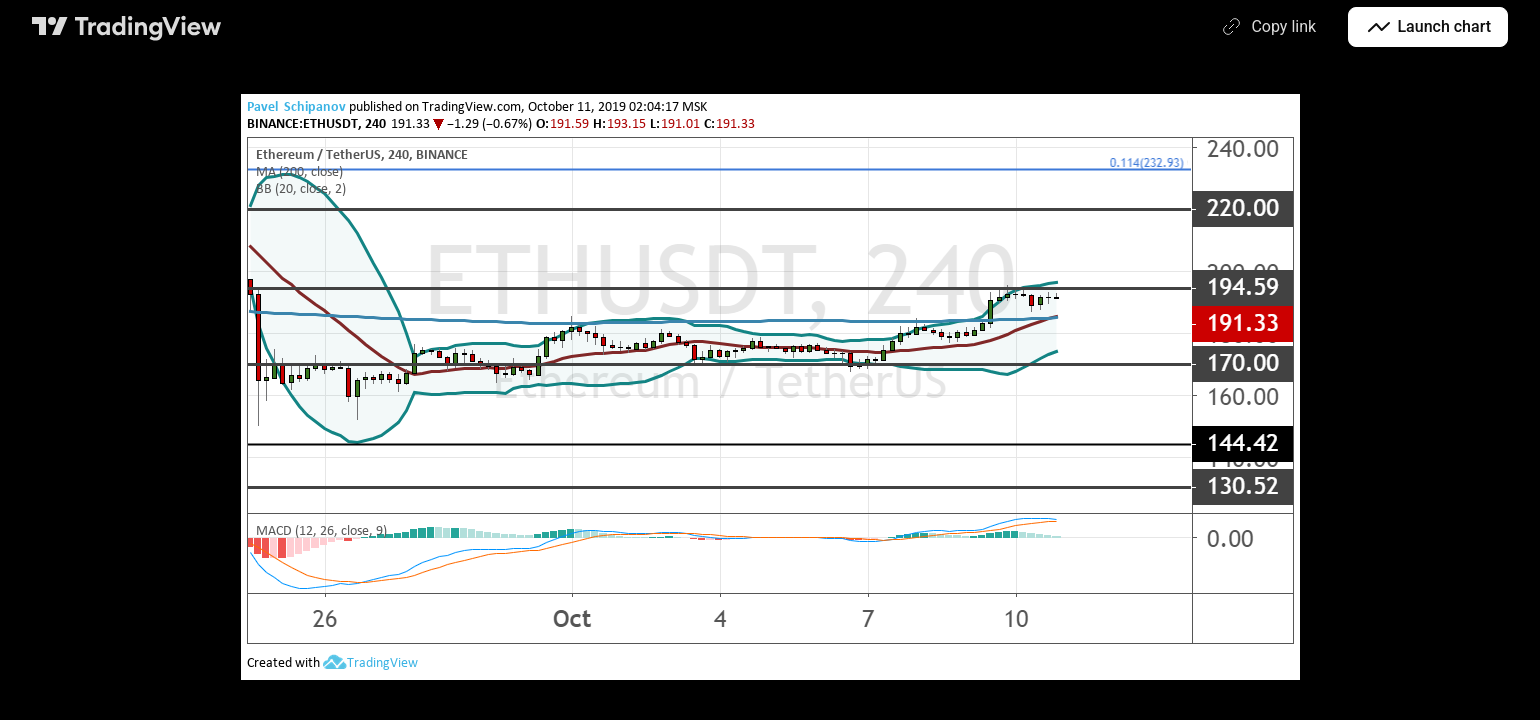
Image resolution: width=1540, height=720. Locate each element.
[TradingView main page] (127, 27)
